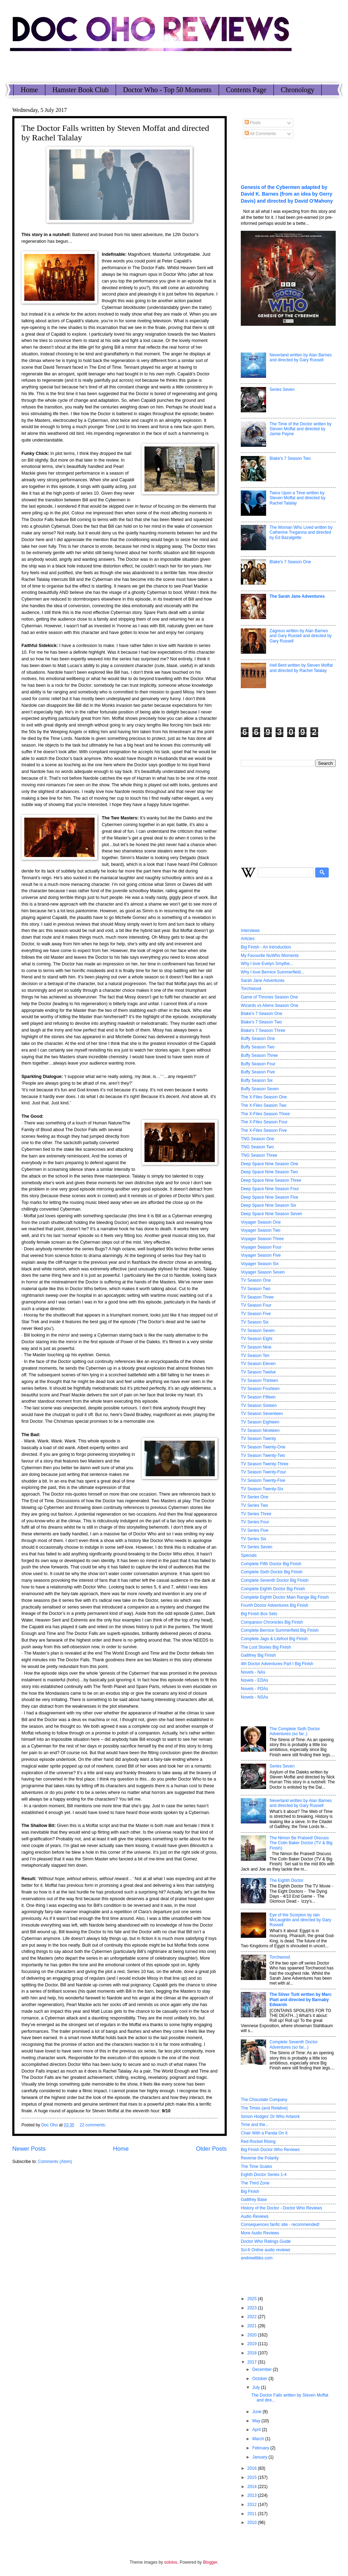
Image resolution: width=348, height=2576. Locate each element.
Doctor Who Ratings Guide (266, 2241)
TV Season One (256, 1280)
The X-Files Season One (264, 1097)
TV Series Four (255, 1521)
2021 (252, 2325)
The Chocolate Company (264, 2099)
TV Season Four (256, 1305)
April (257, 2429)
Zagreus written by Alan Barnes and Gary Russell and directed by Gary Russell (301, 635)
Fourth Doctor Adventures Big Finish (274, 1605)
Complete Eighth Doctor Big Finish (273, 1588)
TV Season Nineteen (260, 1430)
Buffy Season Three (259, 1055)
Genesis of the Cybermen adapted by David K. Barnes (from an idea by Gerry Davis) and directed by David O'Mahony (287, 194)
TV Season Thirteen (259, 1380)
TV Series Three (256, 1513)
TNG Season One (257, 1138)
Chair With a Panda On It (264, 2133)
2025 (252, 2298)
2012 (252, 2504)
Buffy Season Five (258, 1072)
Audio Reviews (255, 2216)
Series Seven (282, 389)
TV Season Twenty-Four (263, 1472)
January (260, 2457)
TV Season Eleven (258, 1363)
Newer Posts (29, 2148)
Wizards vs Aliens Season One (269, 1005)
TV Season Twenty (258, 1438)
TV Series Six (253, 1538)
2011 (252, 2513)
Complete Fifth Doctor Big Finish (271, 1563)
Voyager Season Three (262, 1238)
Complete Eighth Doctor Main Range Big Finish (285, 1597)
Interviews (250, 930)
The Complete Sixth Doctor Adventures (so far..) (295, 1731)
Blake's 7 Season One (290, 561)
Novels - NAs (253, 1672)
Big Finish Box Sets (259, 1613)
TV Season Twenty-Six (262, 1488)
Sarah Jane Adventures (262, 980)
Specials (249, 1555)
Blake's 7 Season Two (290, 458)
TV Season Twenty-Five (263, 1480)
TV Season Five (256, 1313)
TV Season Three (257, 1297)
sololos (170, 2562)
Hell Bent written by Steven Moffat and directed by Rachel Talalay (301, 668)
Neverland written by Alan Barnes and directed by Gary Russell (301, 357)
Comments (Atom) (55, 2161)
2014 (252, 2486)
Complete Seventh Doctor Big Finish (275, 1580)
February (261, 2447)
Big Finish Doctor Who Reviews (270, 2149)
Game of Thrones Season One (269, 997)
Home (29, 90)
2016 (252, 2468)
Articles (247, 938)
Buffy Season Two (258, 1047)
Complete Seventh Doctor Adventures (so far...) (294, 2044)
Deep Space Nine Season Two (269, 1171)
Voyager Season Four (261, 1247)
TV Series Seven (256, 1546)
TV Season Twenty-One (263, 1447)
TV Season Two (255, 1288)
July (256, 2387)
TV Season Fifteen (258, 1397)
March (258, 2438)
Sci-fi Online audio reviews (265, 2249)
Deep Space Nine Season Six (268, 1205)
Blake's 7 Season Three (263, 1030)
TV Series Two (254, 1505)
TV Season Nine (256, 1347)
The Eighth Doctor (286, 1880)
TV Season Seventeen (262, 1413)
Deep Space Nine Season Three (271, 1180)
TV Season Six (255, 1322)
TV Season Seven (258, 1330)
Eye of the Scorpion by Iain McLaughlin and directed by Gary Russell (300, 1920)
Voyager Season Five (261, 1255)
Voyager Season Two (261, 1230)
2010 (252, 2522)
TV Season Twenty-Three (264, 1463)
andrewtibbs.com (256, 2257)
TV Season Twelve (258, 1372)
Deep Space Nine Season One (269, 1163)
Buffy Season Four (258, 1063)
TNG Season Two (257, 1146)
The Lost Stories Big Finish (266, 1647)
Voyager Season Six (260, 1263)
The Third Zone (255, 2183)
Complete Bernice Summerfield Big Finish (279, 1630)
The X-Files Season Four (264, 1121)
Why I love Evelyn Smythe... (267, 963)
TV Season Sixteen (259, 1405)
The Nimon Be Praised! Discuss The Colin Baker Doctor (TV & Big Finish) (301, 1843)
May (257, 2420)
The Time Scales (256, 2166)
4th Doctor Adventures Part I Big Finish (277, 1663)
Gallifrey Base (254, 2199)
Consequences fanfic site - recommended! (280, 2224)
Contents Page (246, 90)
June (257, 2411)
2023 (252, 2307)
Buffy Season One (258, 1038)
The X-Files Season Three (265, 1113)
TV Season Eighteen (260, 1422)
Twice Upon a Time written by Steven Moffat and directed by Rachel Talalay (298, 498)
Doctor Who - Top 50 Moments (167, 90)
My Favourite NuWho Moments (270, 955)
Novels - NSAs (254, 1697)
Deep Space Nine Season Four (270, 1188)
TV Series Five (254, 1530)
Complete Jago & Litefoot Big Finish (274, 1638)
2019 (252, 2343)
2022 (252, 2316)
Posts (252, 122)
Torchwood (251, 988)
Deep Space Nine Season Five (269, 1197)
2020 (252, 2335)
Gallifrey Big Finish (258, 1655)
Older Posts (211, 2148)
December (262, 2369)
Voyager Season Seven (263, 1272)
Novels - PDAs (254, 1688)
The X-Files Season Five (264, 1130)
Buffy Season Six (257, 1080)
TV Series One (254, 1497)
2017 (252, 2362)
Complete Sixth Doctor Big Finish (271, 1571)
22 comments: (92, 2125)
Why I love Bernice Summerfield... (272, 972)
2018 (252, 2352)
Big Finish (250, 2191)
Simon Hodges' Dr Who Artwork (270, 2116)
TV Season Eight (256, 1338)
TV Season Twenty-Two (263, 1455)
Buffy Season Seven (260, 1088)
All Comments (260, 133)
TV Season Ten (255, 1355)
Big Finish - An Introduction (266, 947)
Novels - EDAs (254, 1680)
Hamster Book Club (80, 90)
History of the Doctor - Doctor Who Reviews (281, 2208)
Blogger (210, 2562)
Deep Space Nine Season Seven (271, 1213)
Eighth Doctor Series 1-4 (263, 2174)
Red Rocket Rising (258, 2141)
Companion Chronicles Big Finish (272, 1622)
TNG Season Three (259, 1155)
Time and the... (255, 2124)
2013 (252, 2495)
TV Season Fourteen (260, 1388)
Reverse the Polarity (260, 2158)
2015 (252, 2477)
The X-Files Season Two (263, 1105)
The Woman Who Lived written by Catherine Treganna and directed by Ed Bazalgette (301, 532)
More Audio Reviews (260, 2233)
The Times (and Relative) (264, 2108)
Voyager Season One (261, 1222)
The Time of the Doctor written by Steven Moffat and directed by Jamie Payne (300, 429)
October (260, 2378)
